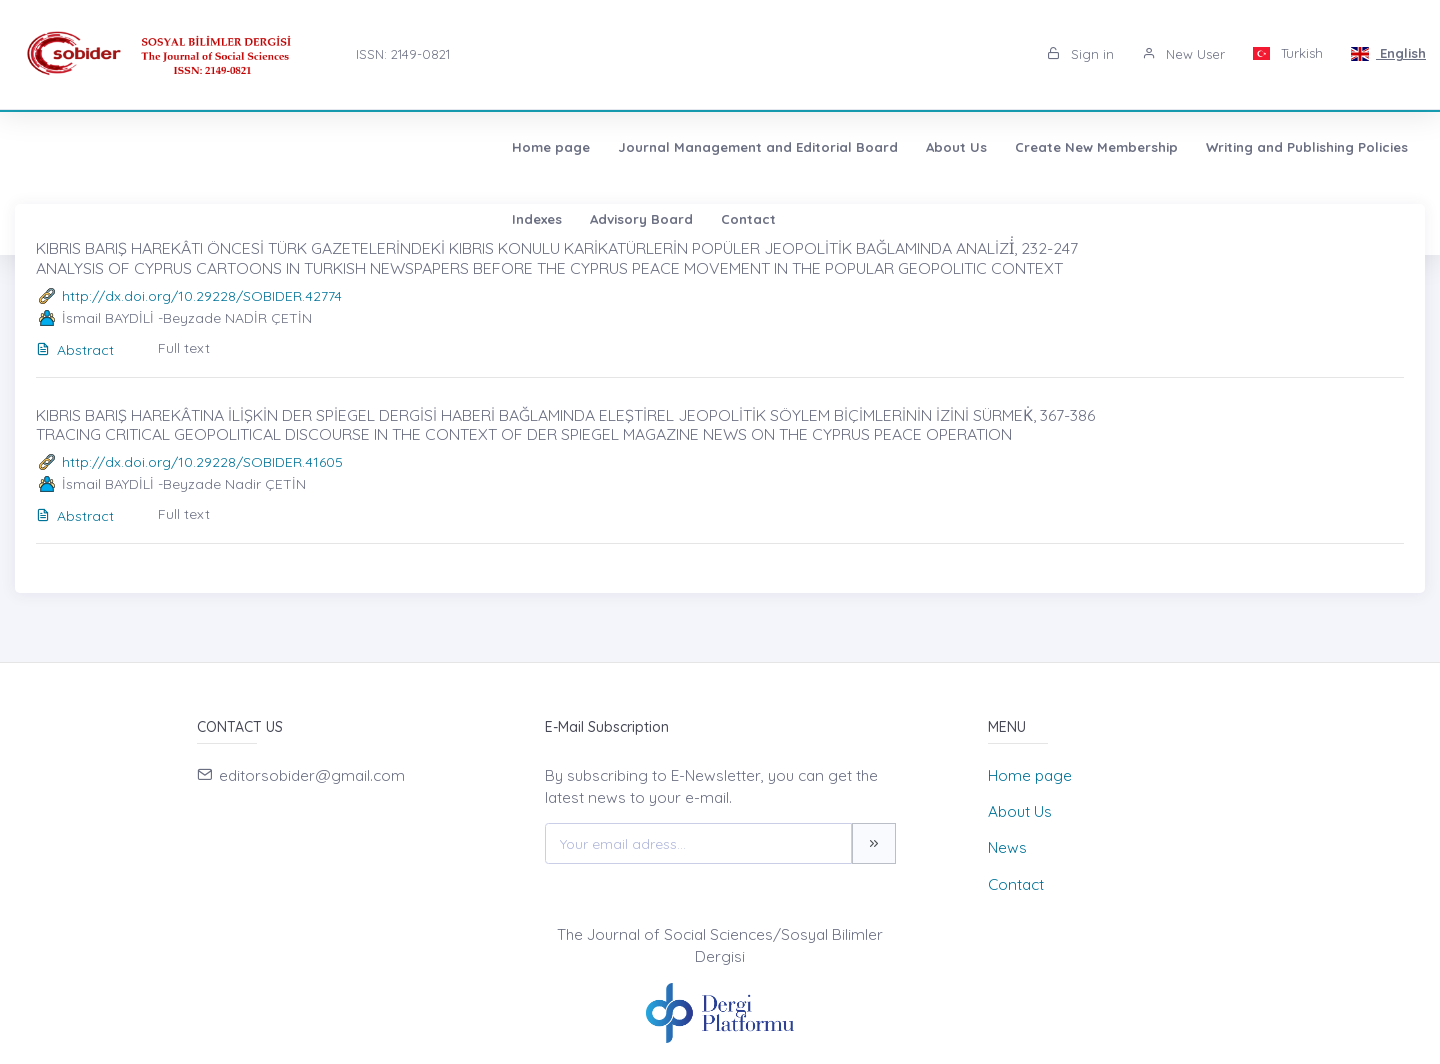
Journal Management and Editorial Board (284, 147)
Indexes (987, 147)
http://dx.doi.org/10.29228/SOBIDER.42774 (202, 296)
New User (1183, 54)
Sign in (1080, 54)
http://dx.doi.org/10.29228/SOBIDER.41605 (202, 462)
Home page (77, 147)
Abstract (75, 350)
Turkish (1288, 53)
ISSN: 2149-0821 (403, 54)
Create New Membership (622, 147)
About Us (482, 147)
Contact (1198, 147)
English (1388, 53)
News (1007, 847)
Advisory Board (1091, 147)
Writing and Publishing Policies (833, 147)
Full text (184, 348)
